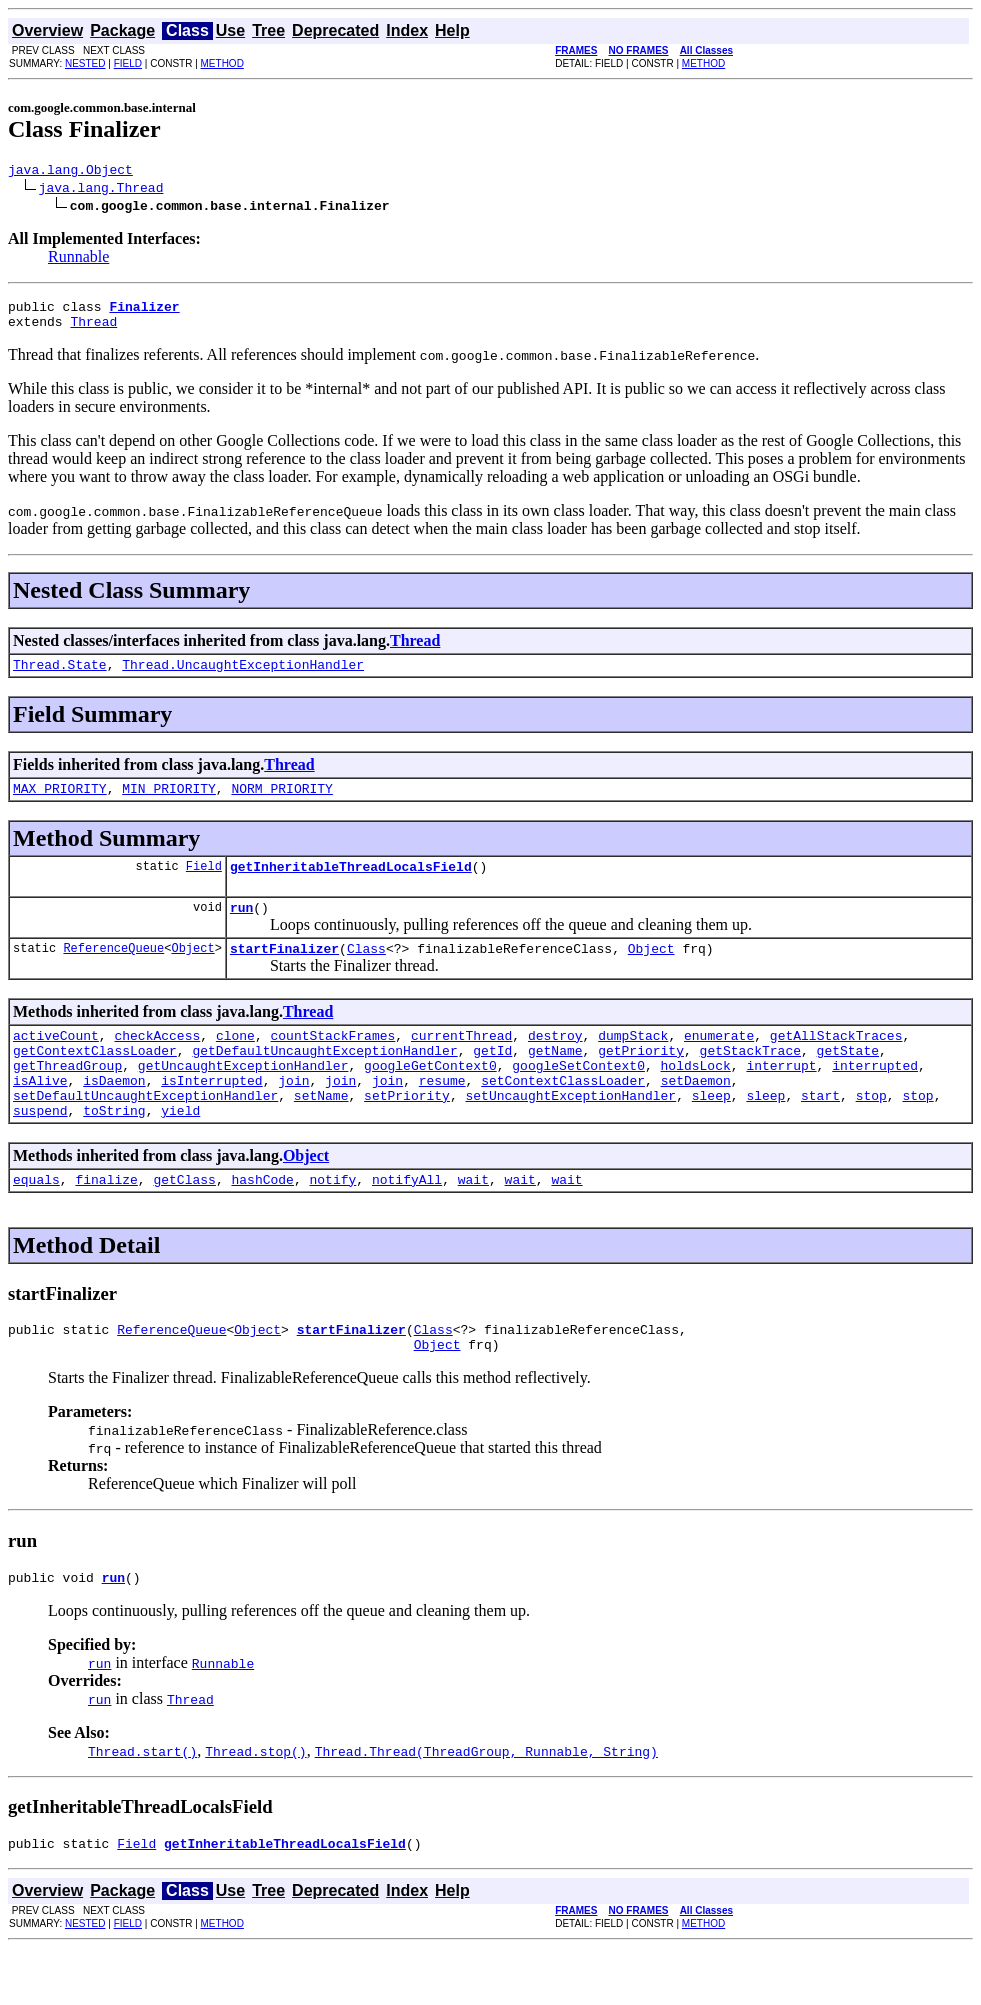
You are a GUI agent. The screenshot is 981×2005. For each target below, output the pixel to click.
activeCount (56, 1062)
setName (321, 1134)
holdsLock (695, 1098)
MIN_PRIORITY (169, 803)
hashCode (262, 1224)
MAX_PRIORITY (60, 803)
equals (36, 1224)
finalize (106, 1224)
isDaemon (114, 1116)
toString (114, 1152)
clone (235, 1062)
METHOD (222, 63)
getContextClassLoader (95, 1080)
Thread (93, 330)
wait (473, 1224)
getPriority (641, 1080)
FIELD (128, 63)
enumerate (719, 1062)
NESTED (85, 63)
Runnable (78, 259)
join (293, 1116)
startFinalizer (284, 972)
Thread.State (60, 676)
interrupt (781, 1098)
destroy (555, 1062)
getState (848, 1080)
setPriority (407, 1134)
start (820, 1134)
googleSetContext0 (578, 1098)
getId (492, 1080)
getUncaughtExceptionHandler (243, 1098)
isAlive (40, 1116)
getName (555, 1080)
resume (442, 1116)
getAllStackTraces (836, 1062)
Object (192, 971)
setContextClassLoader (563, 1116)
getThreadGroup (67, 1098)
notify (332, 1224)
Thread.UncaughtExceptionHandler (243, 676)
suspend (40, 1152)
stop (871, 1134)
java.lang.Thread (101, 190)
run (241, 928)
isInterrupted (211, 1116)
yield (180, 1152)
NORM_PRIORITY (281, 803)
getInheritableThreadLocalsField (351, 884)
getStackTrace (750, 1080)
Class (366, 972)
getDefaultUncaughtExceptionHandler (324, 1080)
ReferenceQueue (113, 971)
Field (204, 883)
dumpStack (633, 1062)
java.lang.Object (70, 172)
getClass (184, 1224)
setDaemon (696, 1116)
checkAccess (157, 1062)
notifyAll (407, 1224)
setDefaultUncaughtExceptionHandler (145, 1134)
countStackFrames (332, 1062)
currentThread (461, 1062)
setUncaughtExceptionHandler (570, 1134)
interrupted (875, 1098)
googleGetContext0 (430, 1098)
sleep (711, 1134)
